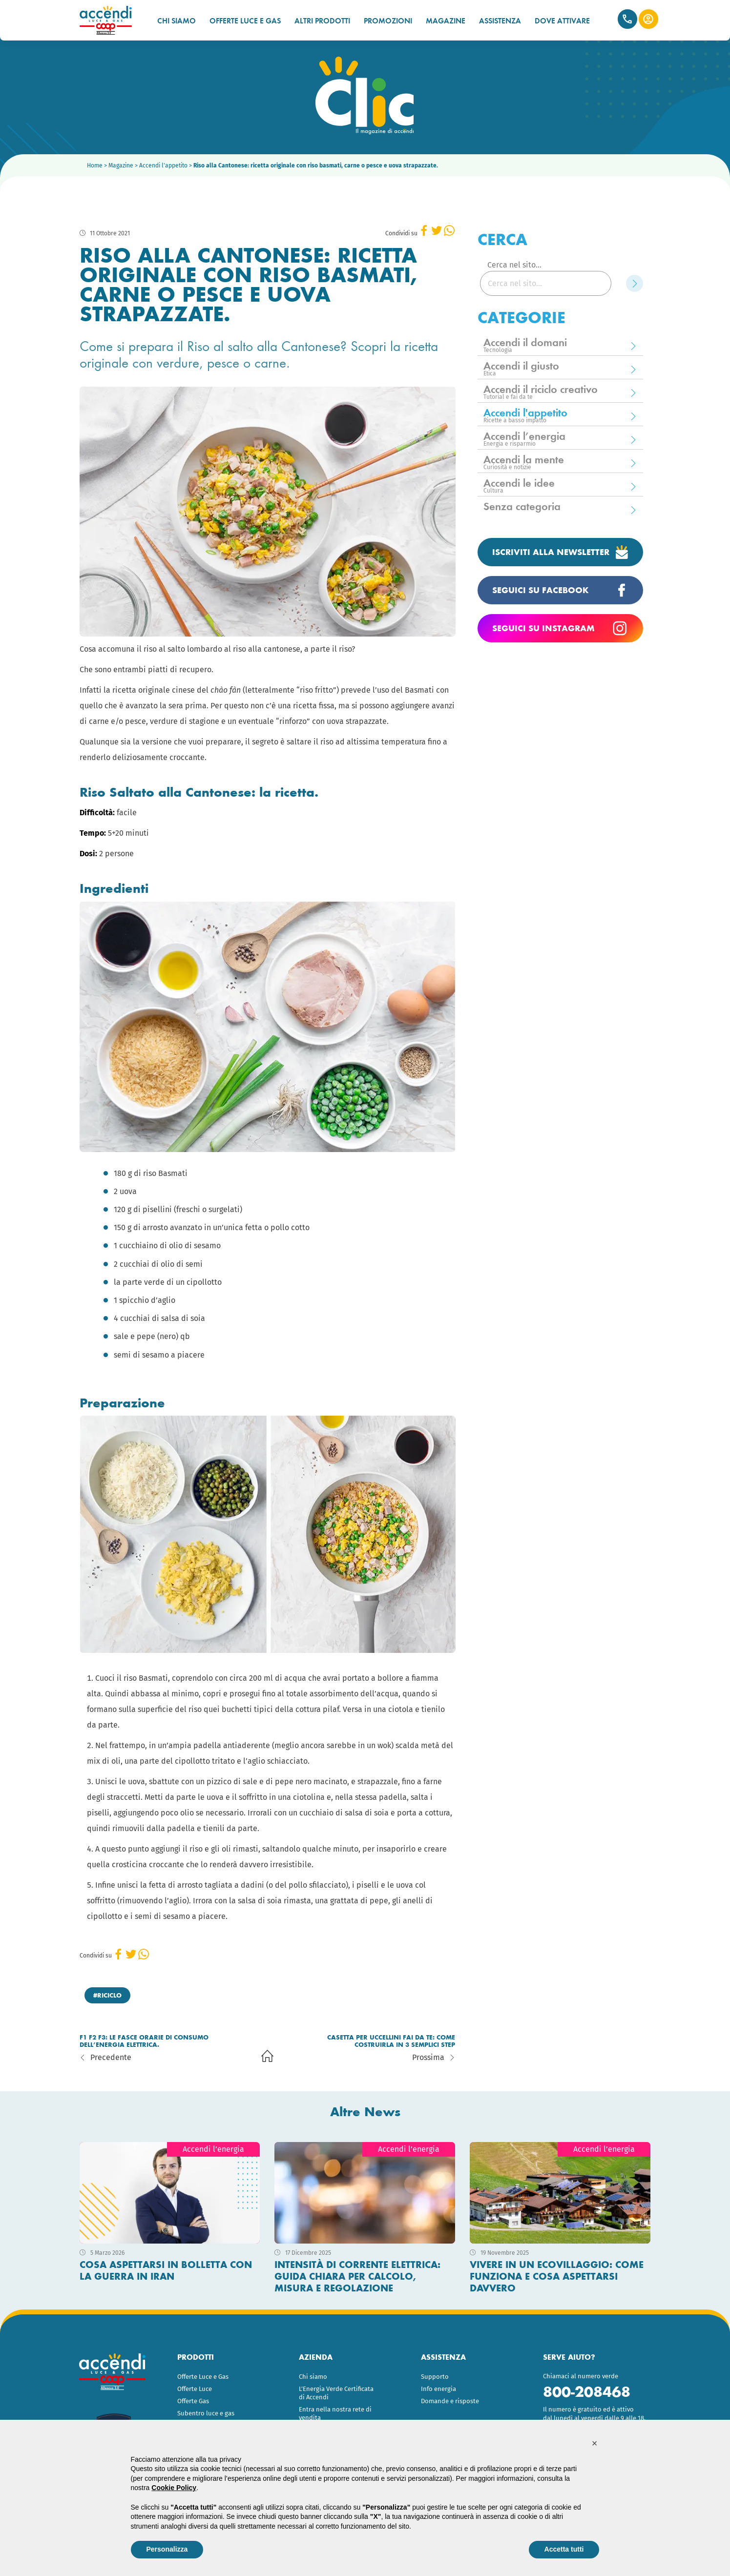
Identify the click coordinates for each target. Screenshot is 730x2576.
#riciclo (107, 1995)
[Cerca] (634, 283)
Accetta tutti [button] (564, 2549)
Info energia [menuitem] (438, 2388)
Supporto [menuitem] (435, 2376)
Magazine (120, 165)
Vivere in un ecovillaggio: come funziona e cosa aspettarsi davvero (557, 2276)
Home (95, 165)
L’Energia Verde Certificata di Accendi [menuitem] (336, 2393)
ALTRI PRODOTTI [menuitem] (322, 20)
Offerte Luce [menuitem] (194, 2388)
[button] (595, 2443)
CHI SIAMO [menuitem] (176, 20)
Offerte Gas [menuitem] (193, 2401)
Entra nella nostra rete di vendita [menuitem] (335, 2413)
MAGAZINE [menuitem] (445, 20)
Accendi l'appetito (163, 165)
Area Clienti (648, 19)
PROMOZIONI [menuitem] (388, 20)
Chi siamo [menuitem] (313, 2376)
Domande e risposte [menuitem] (450, 2401)
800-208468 (586, 2392)
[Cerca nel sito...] (546, 283)
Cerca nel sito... (514, 264)
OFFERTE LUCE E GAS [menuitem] (245, 20)
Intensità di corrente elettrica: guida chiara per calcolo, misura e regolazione (357, 2276)
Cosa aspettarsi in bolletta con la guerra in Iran (166, 2270)
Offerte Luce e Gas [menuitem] (203, 2376)
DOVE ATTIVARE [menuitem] (562, 20)
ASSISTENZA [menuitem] (500, 20)
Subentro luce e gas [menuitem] (205, 2413)
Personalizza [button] (167, 2549)
